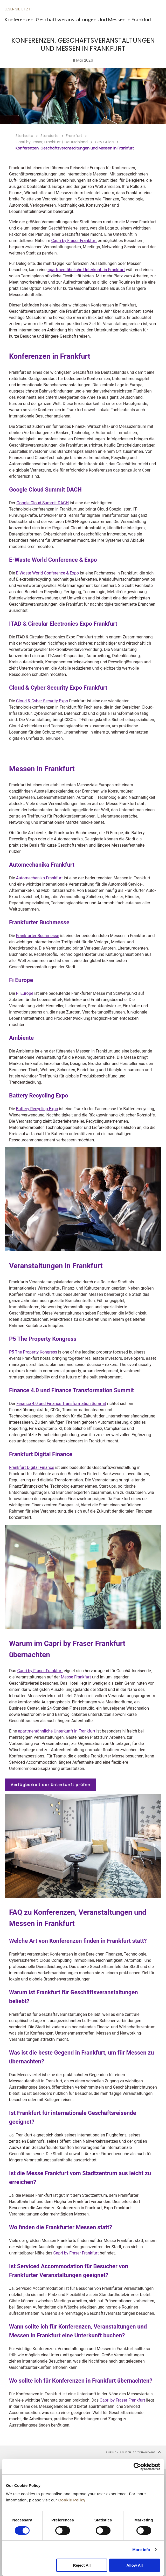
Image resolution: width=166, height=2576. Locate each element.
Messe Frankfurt (76, 1677)
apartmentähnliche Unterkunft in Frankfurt (86, 269)
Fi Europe (24, 993)
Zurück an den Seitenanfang (134, 2451)
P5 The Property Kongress (33, 1352)
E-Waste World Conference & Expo (47, 573)
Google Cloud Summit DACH (42, 502)
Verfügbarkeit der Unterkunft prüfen (51, 1784)
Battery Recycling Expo (37, 1108)
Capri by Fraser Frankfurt (74, 240)
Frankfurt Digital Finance (31, 1467)
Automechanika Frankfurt (39, 877)
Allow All (135, 2565)
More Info (141, 2549)
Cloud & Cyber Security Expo (42, 700)
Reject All (82, 2565)
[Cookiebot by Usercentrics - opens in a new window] (137, 2466)
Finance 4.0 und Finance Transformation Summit (61, 1403)
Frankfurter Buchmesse (37, 935)
